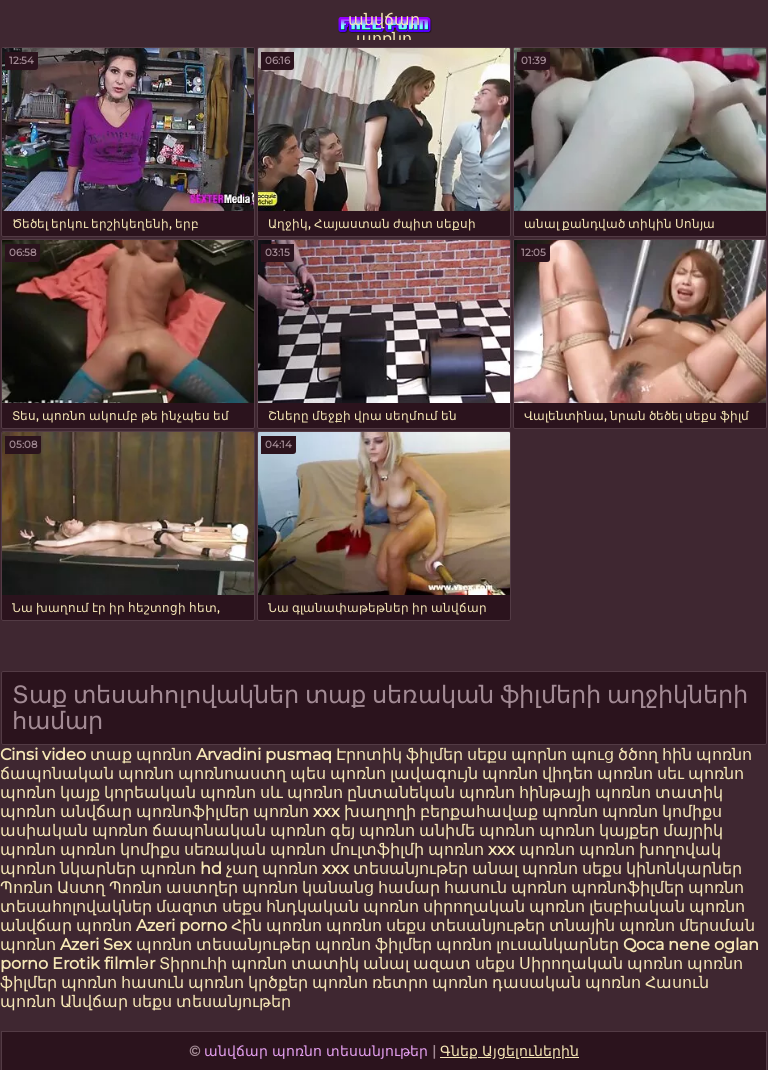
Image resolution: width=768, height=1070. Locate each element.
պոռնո (354, 925)
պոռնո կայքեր (599, 830)
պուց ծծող (616, 754)
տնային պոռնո (612, 925)
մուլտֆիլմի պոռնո (407, 849)
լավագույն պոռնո (464, 773)
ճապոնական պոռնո (87, 773)
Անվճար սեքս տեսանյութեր (175, 1001)
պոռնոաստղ (232, 773)
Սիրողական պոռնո (601, 963)
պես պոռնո (338, 773)
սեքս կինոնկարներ (662, 868)
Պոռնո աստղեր (173, 887)
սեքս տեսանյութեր (465, 925)
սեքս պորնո (519, 754)
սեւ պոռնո (700, 773)
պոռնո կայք (50, 792)
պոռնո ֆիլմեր (375, 944)
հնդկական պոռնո (342, 906)
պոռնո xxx (296, 811)
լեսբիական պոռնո (667, 906)
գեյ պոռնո (372, 830)
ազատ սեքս (464, 963)
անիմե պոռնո (477, 830)
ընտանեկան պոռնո (431, 792)
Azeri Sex (98, 944)
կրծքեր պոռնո (310, 982)
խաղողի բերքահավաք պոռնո (471, 811)
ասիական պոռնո (74, 830)
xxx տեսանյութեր (395, 868)
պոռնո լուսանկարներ (529, 944)
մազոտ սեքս (209, 906)
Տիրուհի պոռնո (225, 963)
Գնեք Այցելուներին (509, 1051)
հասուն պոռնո (505, 887)
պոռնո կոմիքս (662, 811)
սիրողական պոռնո (504, 906)
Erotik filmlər (105, 963)
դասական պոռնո (568, 982)
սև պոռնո (301, 792)
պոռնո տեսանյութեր (223, 944)
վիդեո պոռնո (597, 773)
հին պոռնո (707, 754)
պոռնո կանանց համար (341, 887)
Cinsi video (45, 754)
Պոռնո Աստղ (52, 887)
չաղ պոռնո (272, 868)
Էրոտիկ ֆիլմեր (401, 754)
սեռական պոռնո (255, 849)
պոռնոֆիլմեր (627, 887)
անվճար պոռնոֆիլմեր (154, 811)
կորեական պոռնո (180, 792)
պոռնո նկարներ (68, 868)
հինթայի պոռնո (585, 792)
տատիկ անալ (350, 963)
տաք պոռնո (141, 754)
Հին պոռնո (278, 925)
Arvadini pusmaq (266, 754)
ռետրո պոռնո (432, 982)
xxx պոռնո (531, 849)
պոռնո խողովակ (650, 849)
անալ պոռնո (525, 868)
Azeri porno (183, 925)
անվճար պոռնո (384, 25)
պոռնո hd (181, 868)
